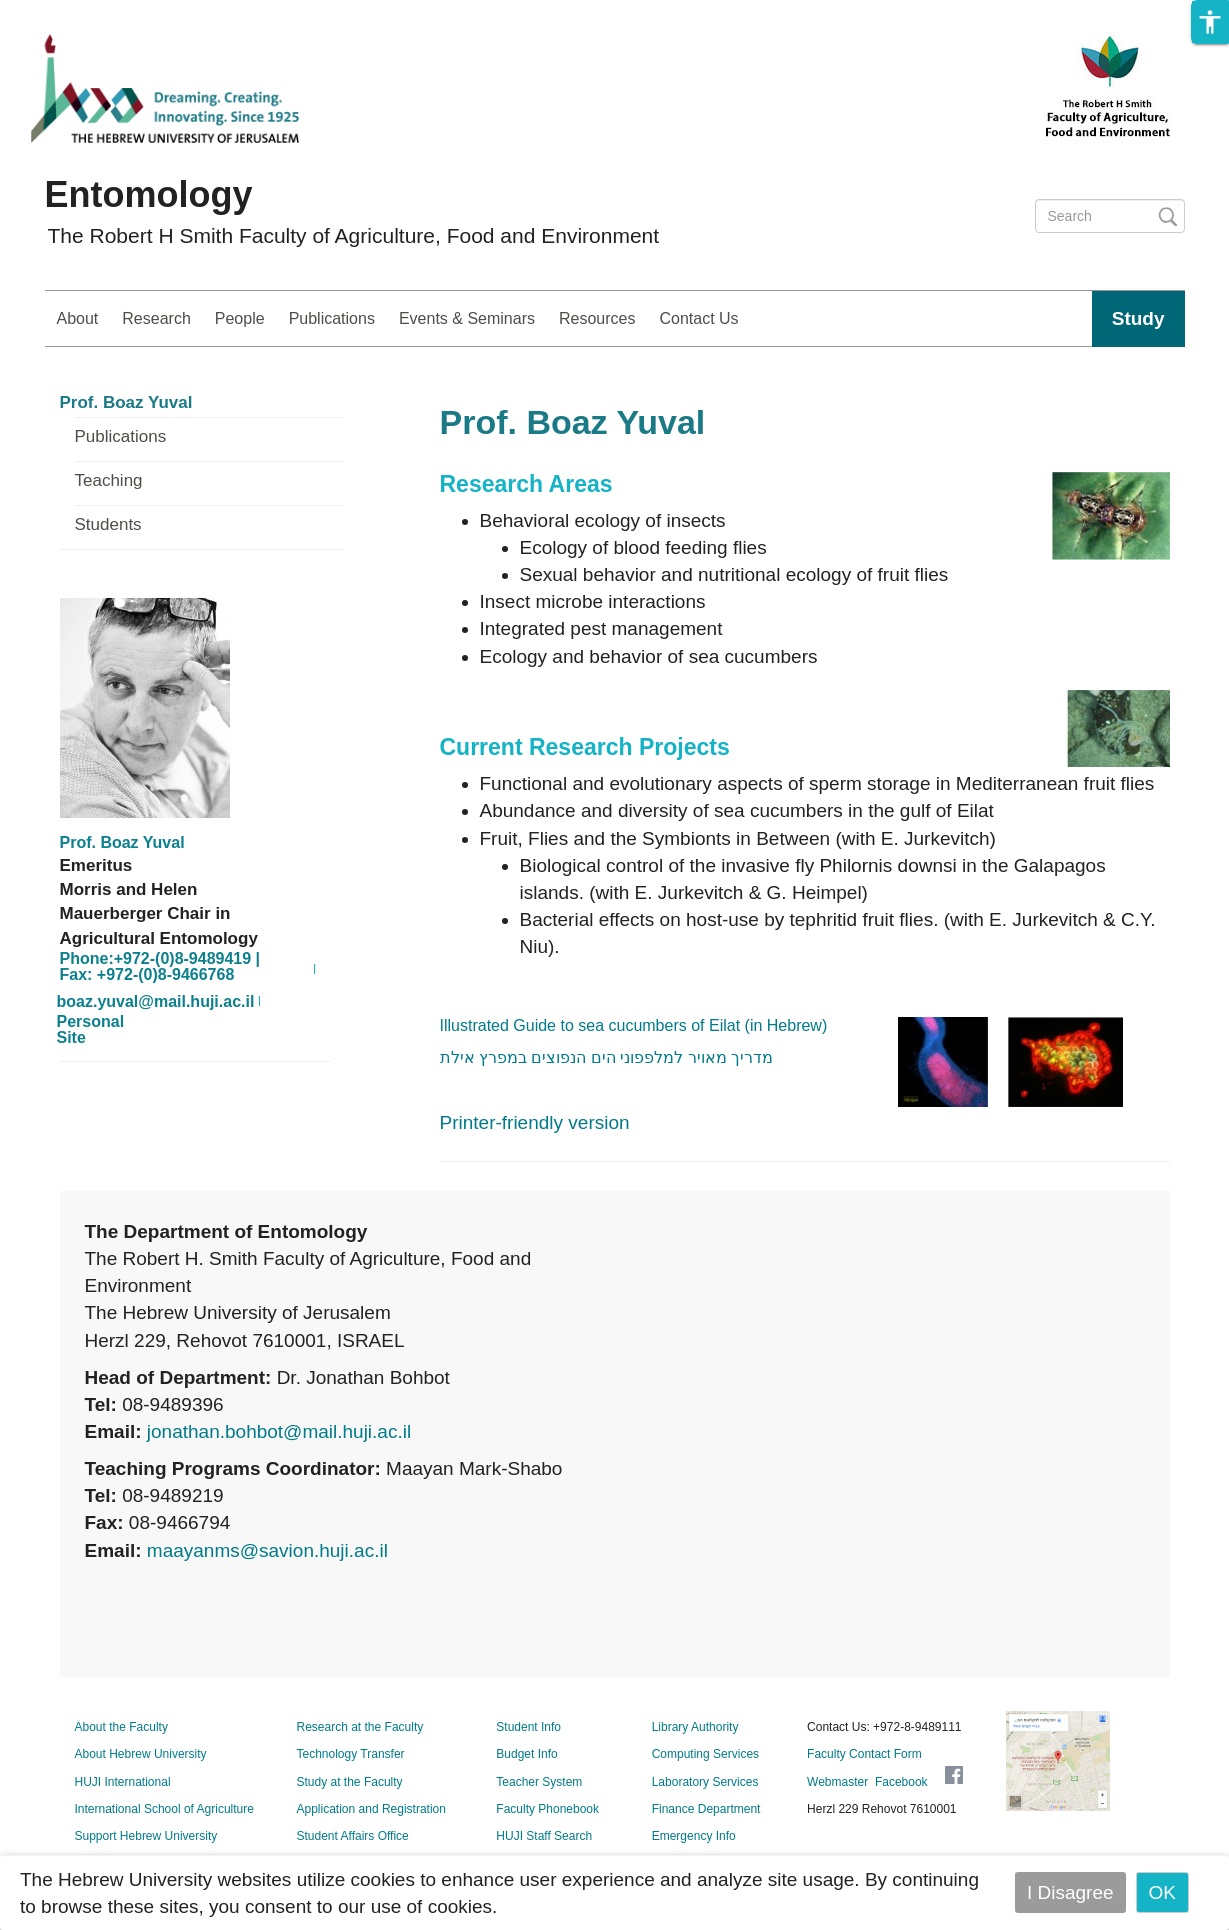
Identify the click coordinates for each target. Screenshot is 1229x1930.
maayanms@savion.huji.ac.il (267, 1550)
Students (108, 525)
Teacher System (539, 1782)
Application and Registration (371, 1809)
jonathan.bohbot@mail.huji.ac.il (279, 1431)
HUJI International (123, 1782)
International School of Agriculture (164, 1809)
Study (1138, 318)
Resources (597, 318)
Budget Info (526, 1754)
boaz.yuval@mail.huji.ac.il (156, 1002)
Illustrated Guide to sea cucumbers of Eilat (634, 1025)
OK (1162, 1892)
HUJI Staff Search (544, 1836)
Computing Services (705, 1754)
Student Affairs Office (353, 1836)
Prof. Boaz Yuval (126, 403)
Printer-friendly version (535, 1122)
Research (156, 318)
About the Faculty (121, 1727)
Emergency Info (694, 1836)
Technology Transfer (351, 1754)
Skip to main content (86, 13)
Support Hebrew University (146, 1836)
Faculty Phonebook (547, 1809)
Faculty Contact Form (864, 1754)
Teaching (109, 481)
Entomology (149, 194)
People (240, 318)
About (78, 318)
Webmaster (837, 1782)
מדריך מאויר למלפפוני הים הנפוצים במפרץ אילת (607, 1057)
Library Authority (695, 1727)
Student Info (528, 1727)
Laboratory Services (705, 1782)
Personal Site (91, 1030)
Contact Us (698, 318)
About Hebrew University (141, 1754)
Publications (332, 318)
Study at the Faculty (350, 1782)
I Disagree (1070, 1892)
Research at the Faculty (360, 1727)
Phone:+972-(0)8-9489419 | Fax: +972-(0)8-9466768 (160, 967)
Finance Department (706, 1809)
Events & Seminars (467, 318)
